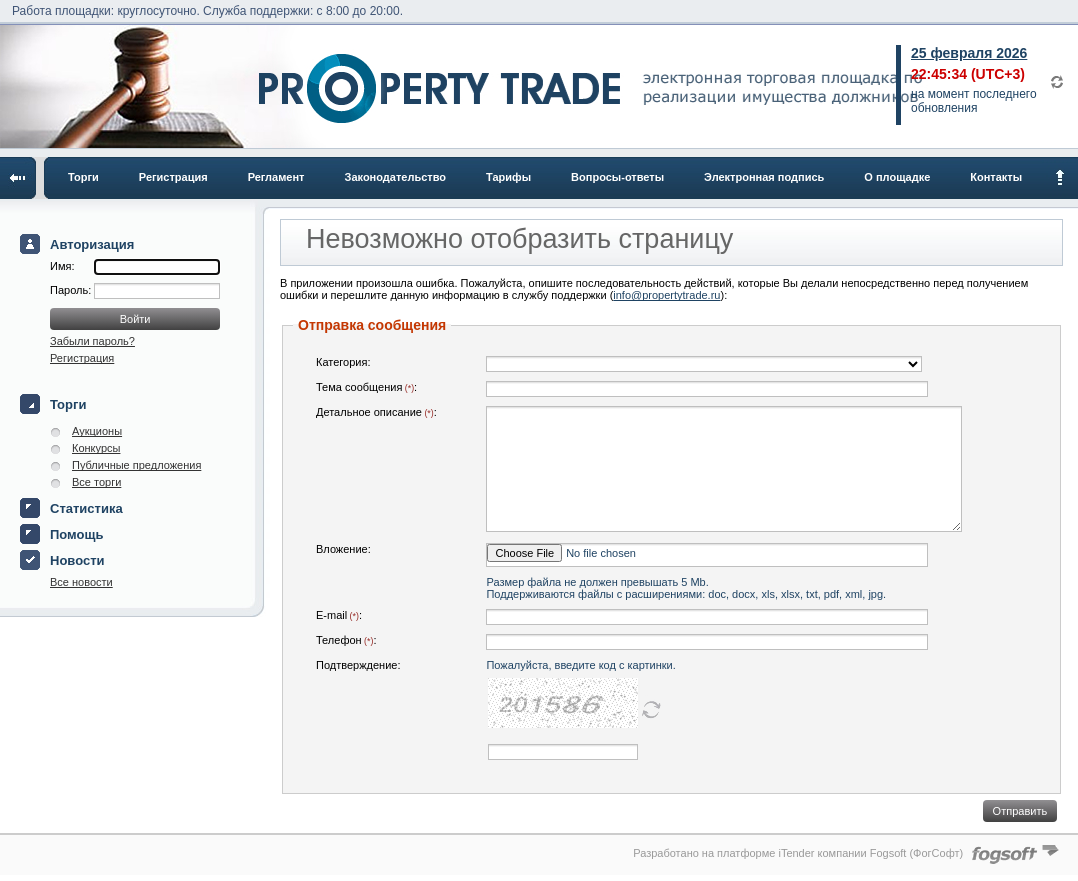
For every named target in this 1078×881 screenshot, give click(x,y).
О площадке (897, 177)
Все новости (81, 582)
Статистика (86, 508)
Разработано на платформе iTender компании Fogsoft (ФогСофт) (798, 853)
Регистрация (173, 177)
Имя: (62, 266)
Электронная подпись (764, 177)
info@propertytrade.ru (666, 295)
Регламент (276, 177)
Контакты (996, 177)
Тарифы (508, 177)
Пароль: (72, 290)
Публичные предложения (136, 465)
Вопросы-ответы (617, 177)
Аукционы (97, 431)
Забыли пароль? (92, 341)
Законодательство (396, 177)
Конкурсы (96, 448)
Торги (83, 177)
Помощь (76, 534)
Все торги (96, 482)
